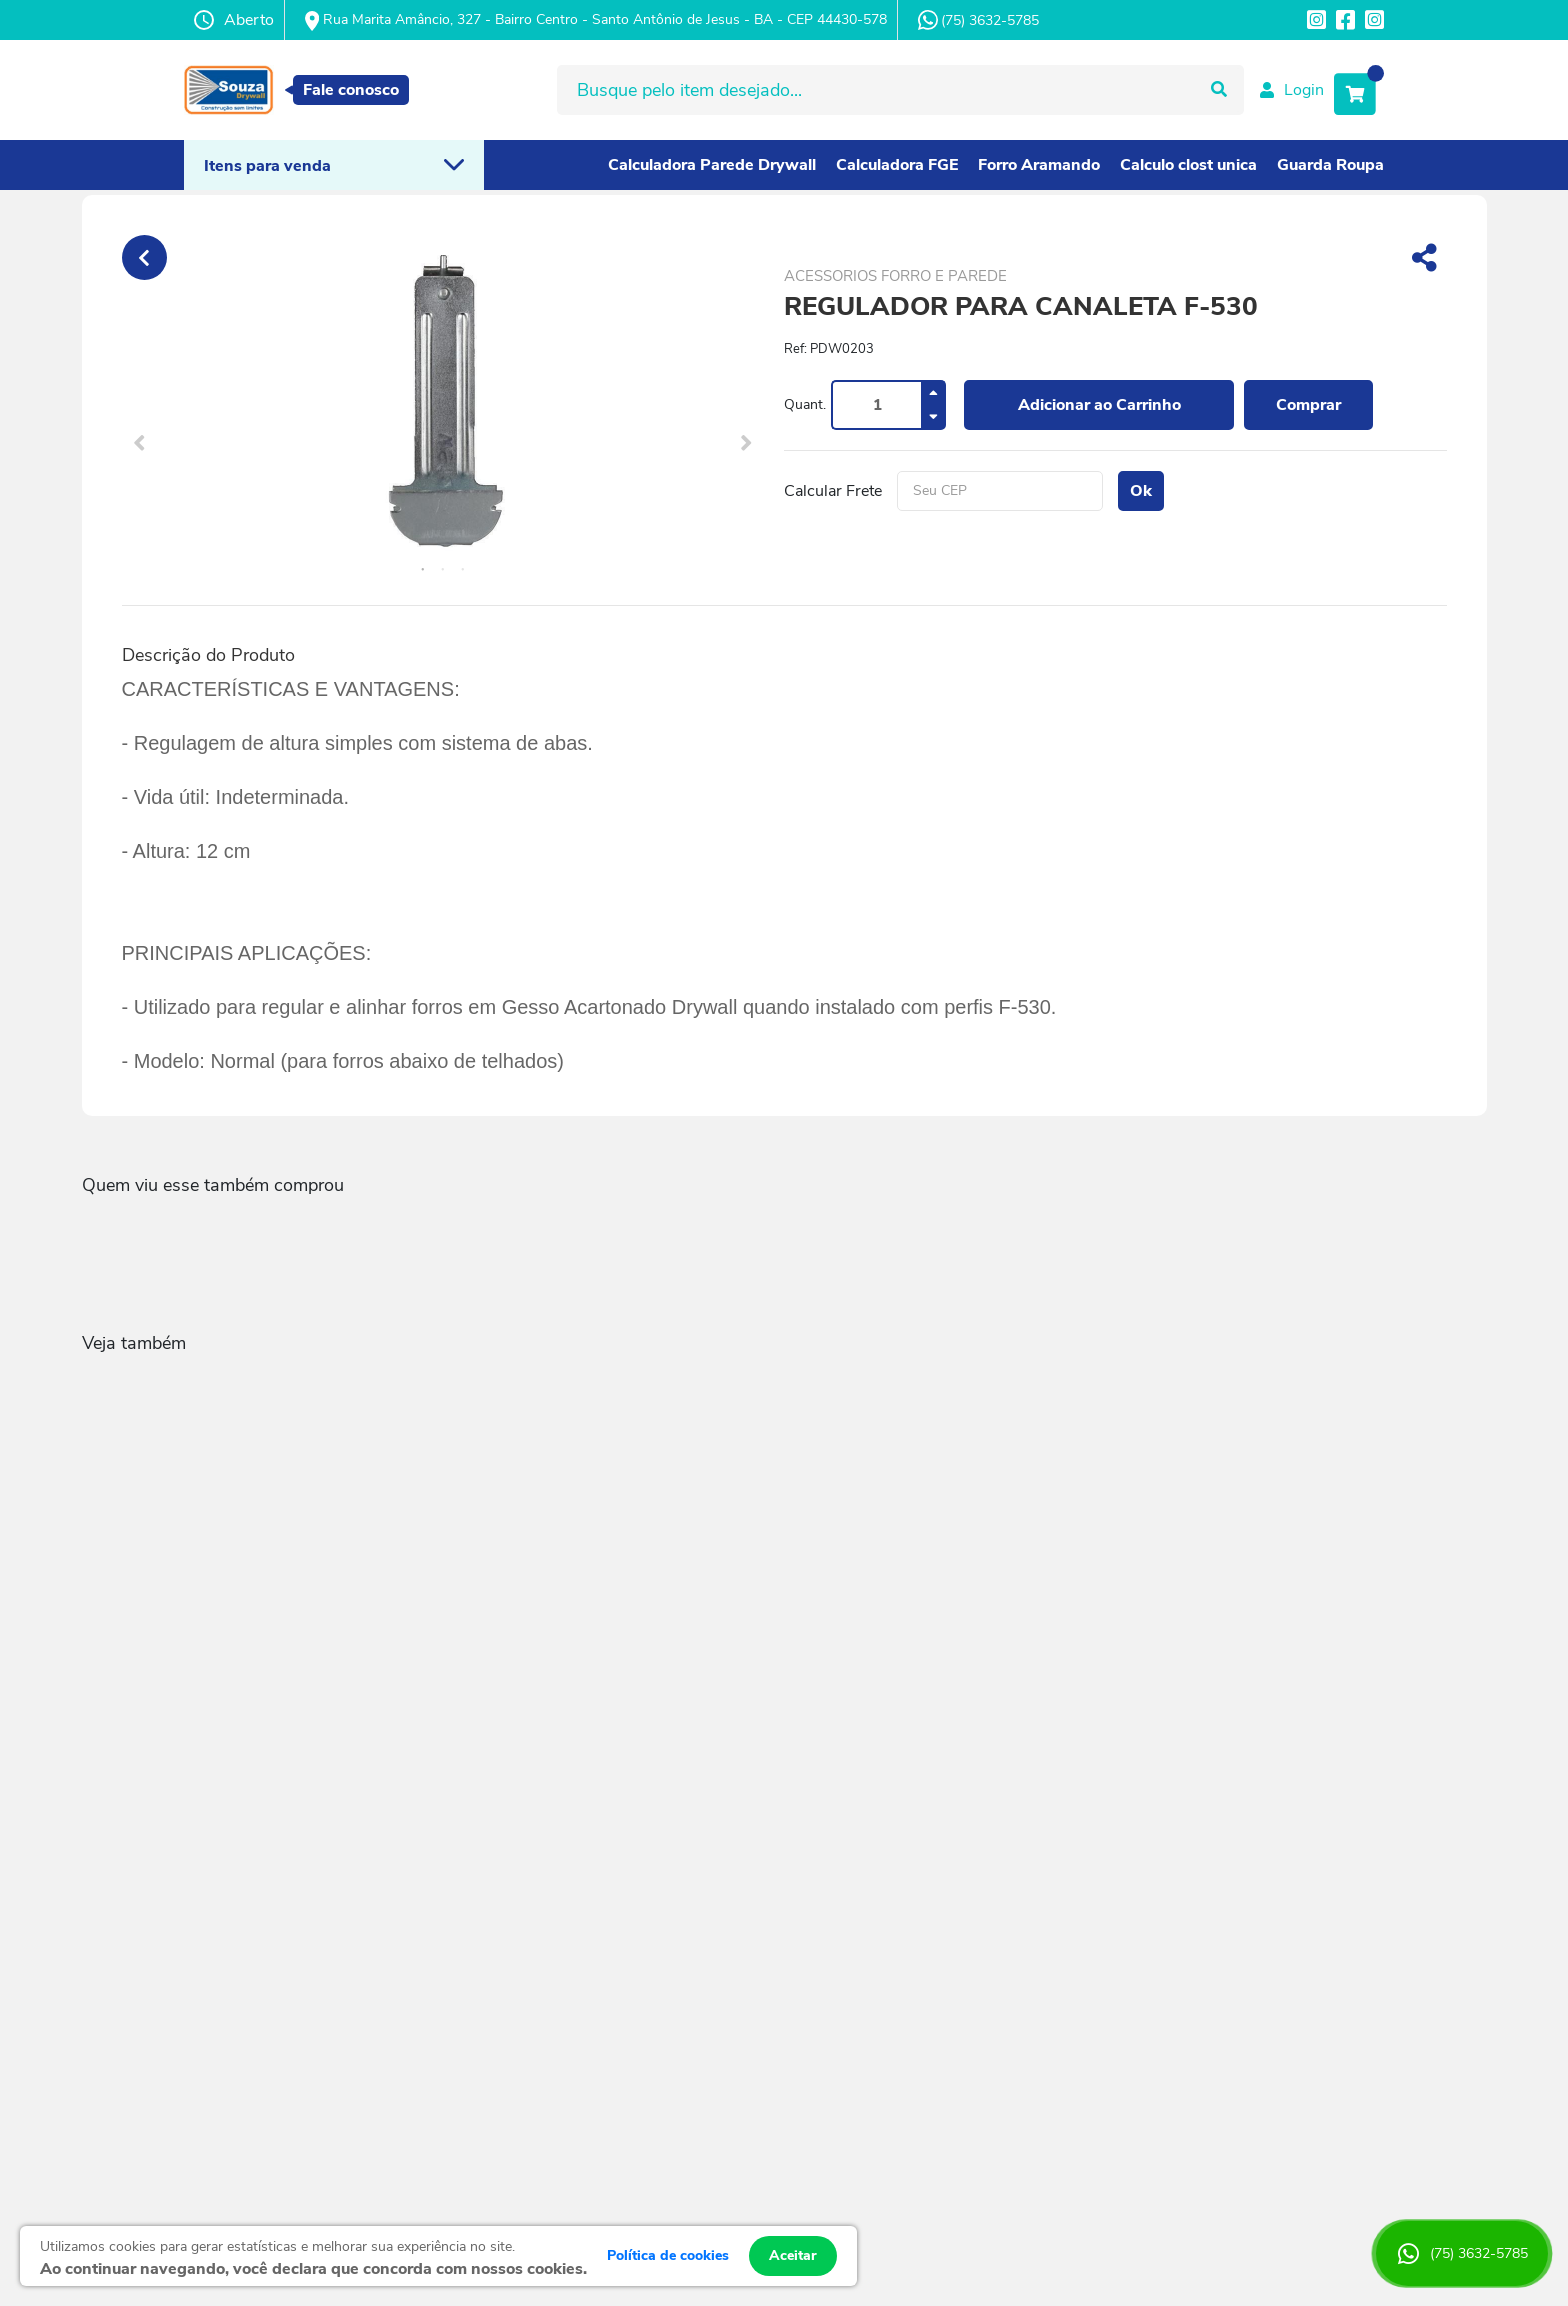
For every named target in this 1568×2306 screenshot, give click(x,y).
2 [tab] (443, 570)
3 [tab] (463, 570)
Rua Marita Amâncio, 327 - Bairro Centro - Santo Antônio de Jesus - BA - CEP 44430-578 (596, 20)
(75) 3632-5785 (978, 20)
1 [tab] (423, 570)
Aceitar (793, 2255)
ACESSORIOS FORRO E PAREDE (895, 276)
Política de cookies (668, 2255)
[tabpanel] (443, 405)
